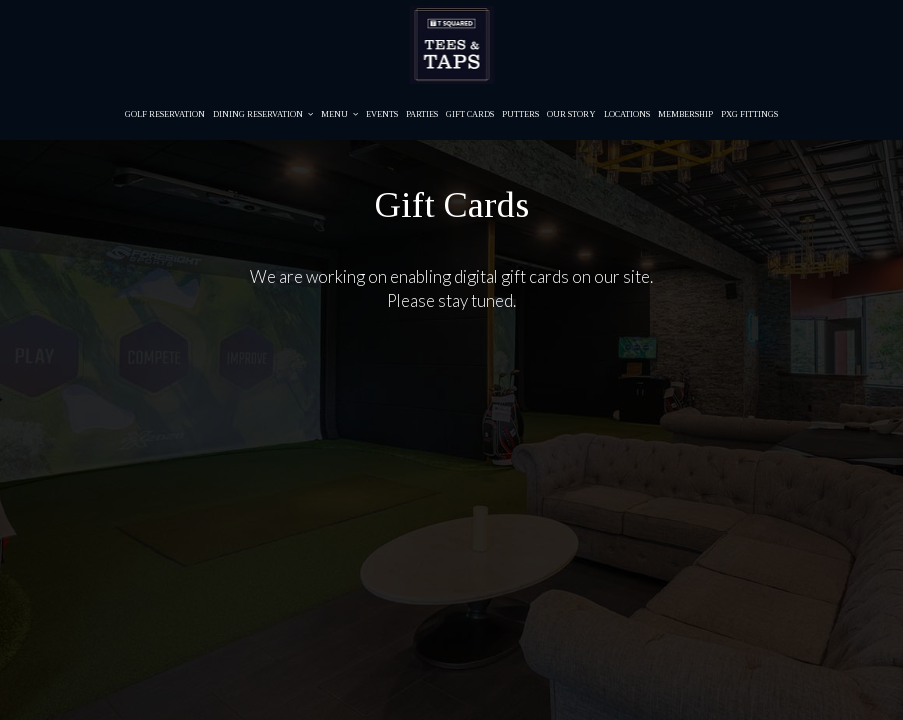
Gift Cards (470, 114)
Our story (571, 114)
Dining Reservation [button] (263, 114)
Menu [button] (339, 114)
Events (382, 114)
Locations (627, 114)
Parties (422, 114)
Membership (685, 114)
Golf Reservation (165, 114)
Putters (520, 114)
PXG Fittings (749, 114)
